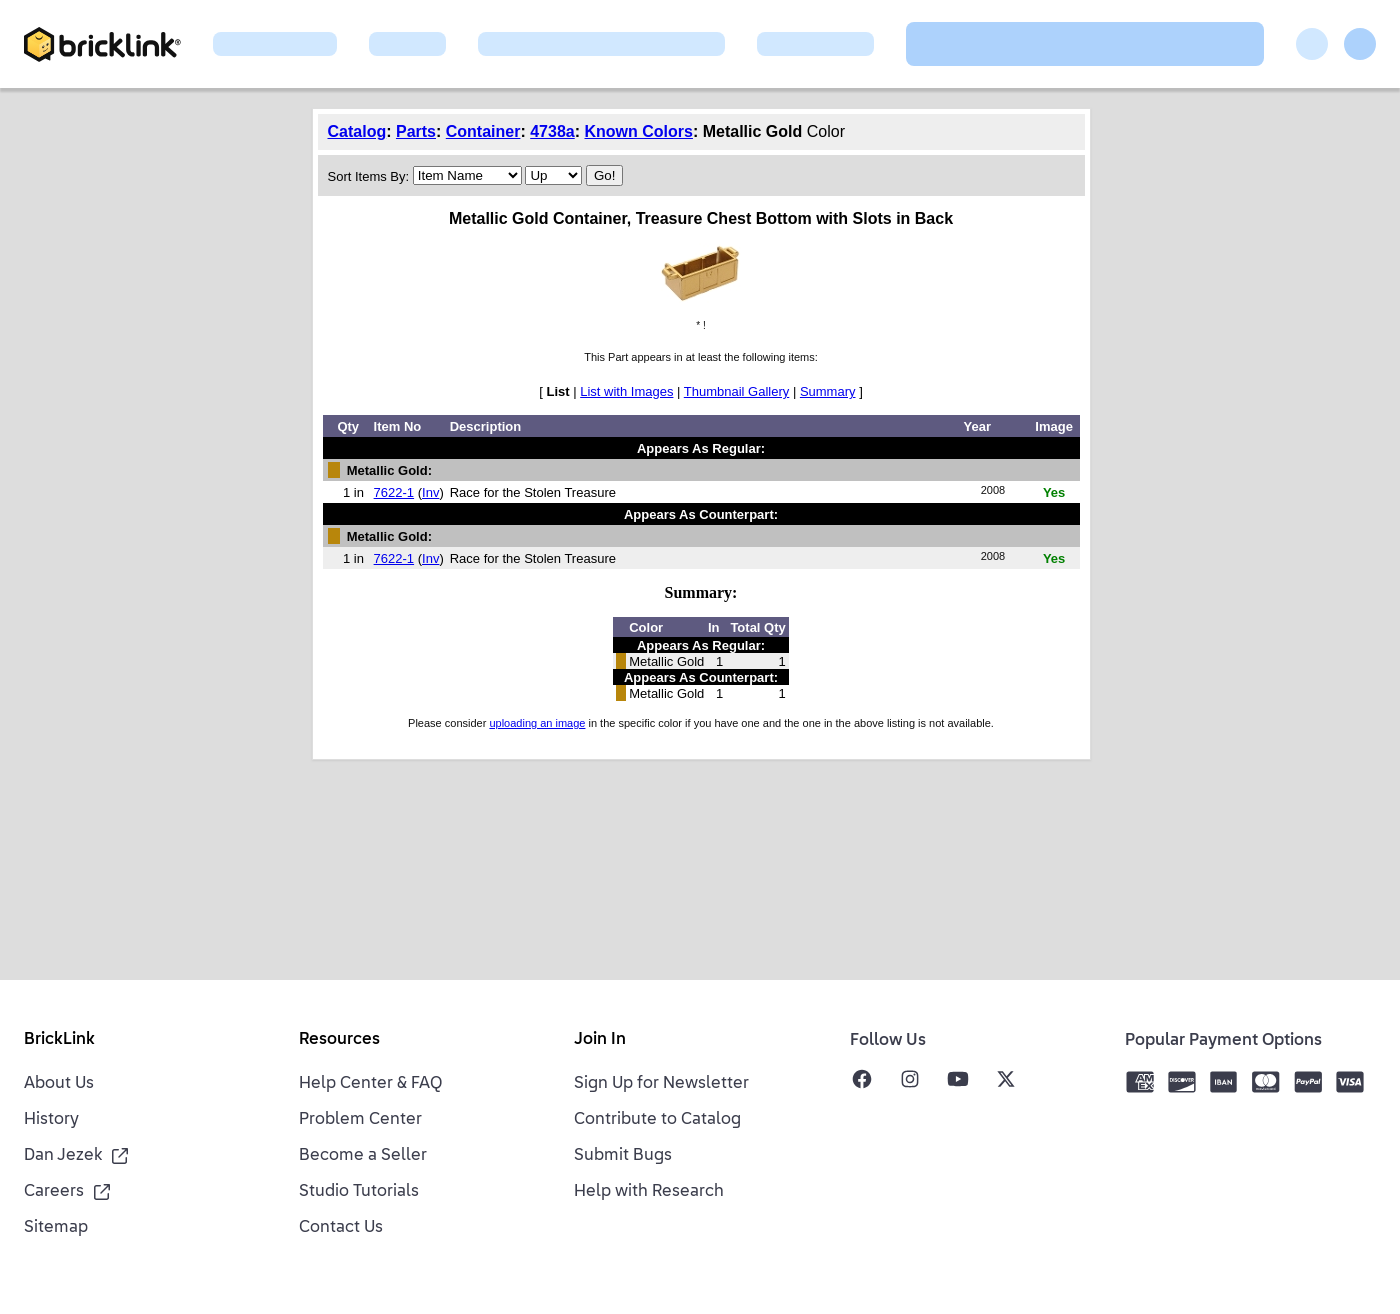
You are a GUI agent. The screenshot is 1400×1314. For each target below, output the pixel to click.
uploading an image (537, 723)
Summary (828, 391)
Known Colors (639, 131)
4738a (552, 131)
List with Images (626, 391)
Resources (339, 1040)
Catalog (357, 131)
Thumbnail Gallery (737, 391)
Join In (600, 1040)
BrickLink (59, 1040)
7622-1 (394, 492)
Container (483, 131)
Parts (416, 131)
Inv (430, 492)
